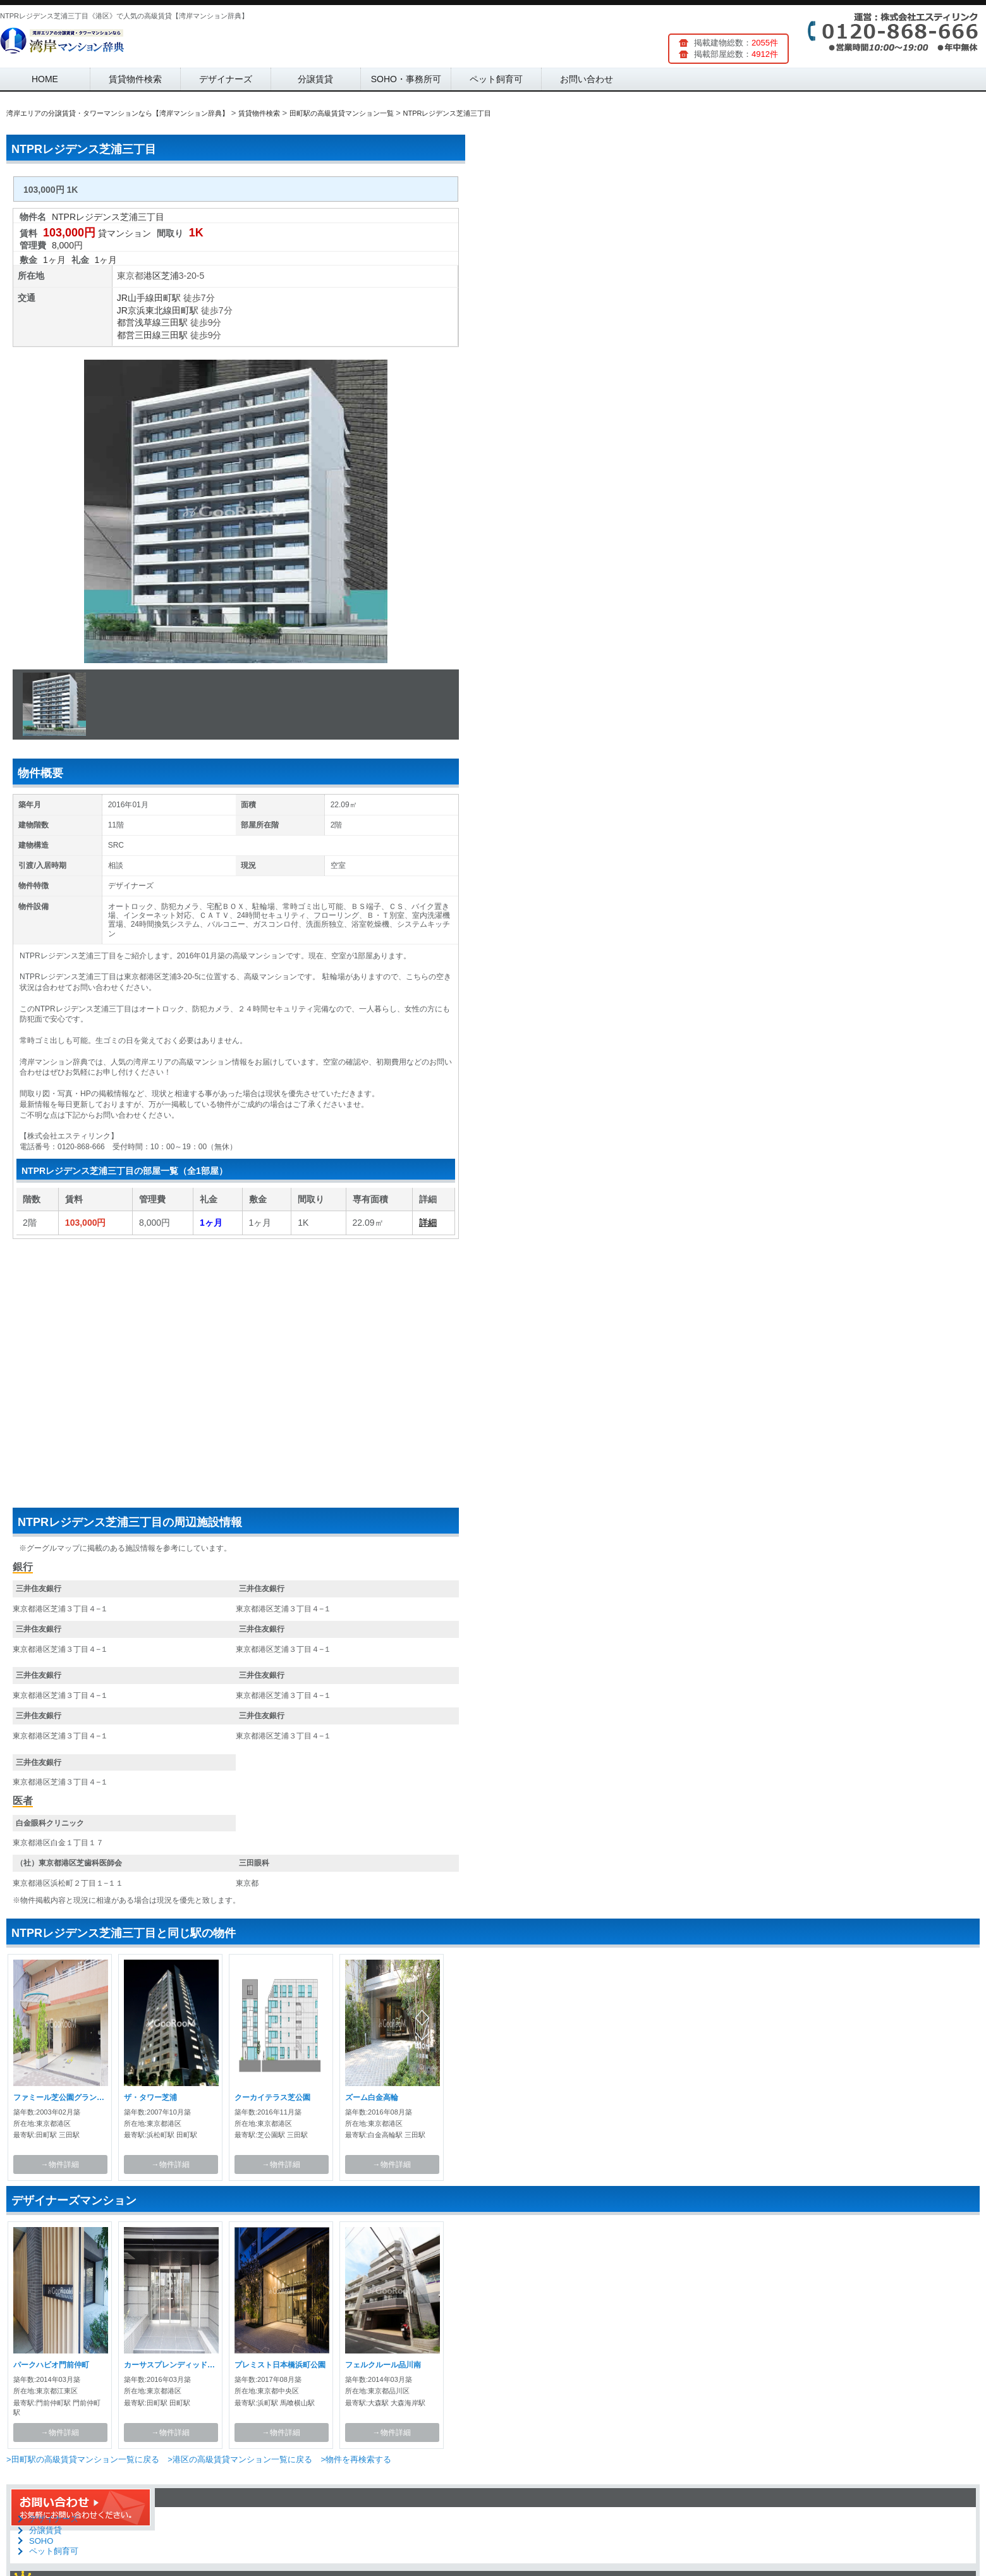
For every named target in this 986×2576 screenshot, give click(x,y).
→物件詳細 (60, 2164)
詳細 (428, 1223)
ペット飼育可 (496, 79)
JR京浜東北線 (144, 310)
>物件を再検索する (355, 2459)
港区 (152, 276)
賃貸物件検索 (135, 79)
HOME (45, 79)
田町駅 (167, 298)
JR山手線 (135, 298)
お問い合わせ (586, 79)
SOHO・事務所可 (406, 79)
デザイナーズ (225, 79)
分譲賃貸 (315, 79)
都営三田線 (139, 335)
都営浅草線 (139, 322)
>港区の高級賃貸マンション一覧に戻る (239, 2459)
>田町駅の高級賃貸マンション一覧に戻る (82, 2459)
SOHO (41, 2541)
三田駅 (174, 322)
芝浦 (170, 276)
